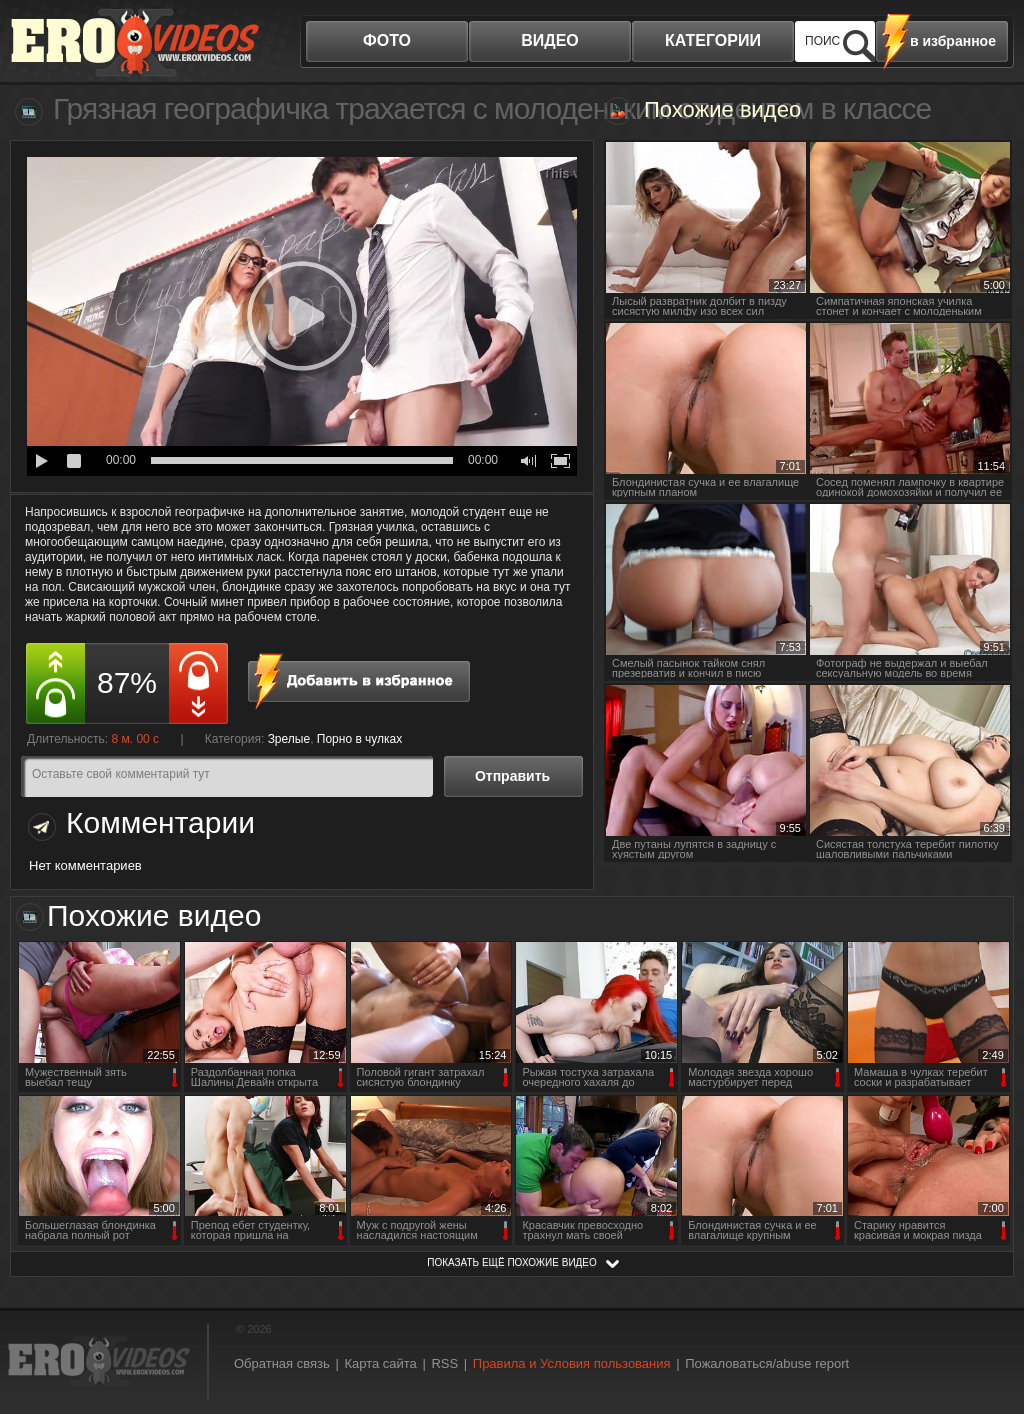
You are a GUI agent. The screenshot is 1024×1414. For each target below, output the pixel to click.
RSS (444, 1363)
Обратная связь (282, 1363)
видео (550, 40)
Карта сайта (380, 1363)
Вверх (986, 1327)
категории (713, 40)
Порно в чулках (360, 739)
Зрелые (289, 739)
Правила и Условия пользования (572, 1363)
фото (387, 40)
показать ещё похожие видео (512, 1262)
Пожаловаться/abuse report (767, 1363)
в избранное (953, 41)
